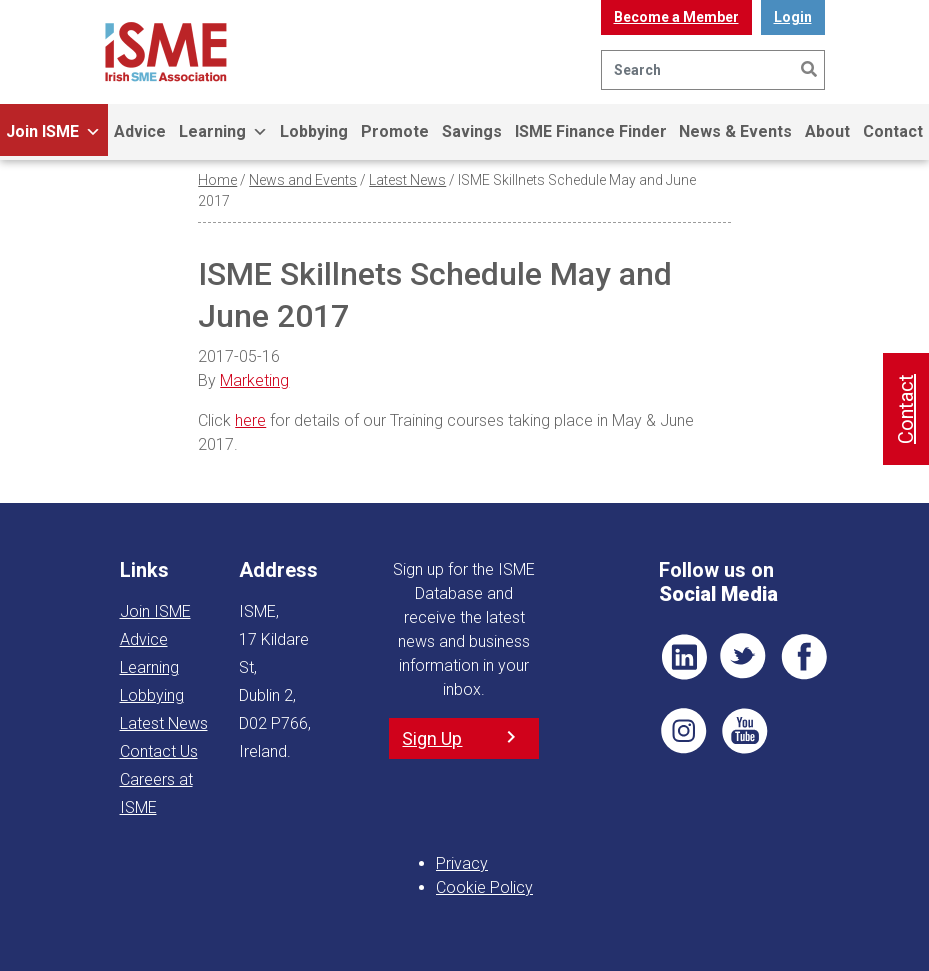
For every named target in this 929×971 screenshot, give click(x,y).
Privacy (462, 863)
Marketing (254, 380)
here (250, 420)
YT (744, 731)
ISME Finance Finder (591, 131)
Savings (472, 131)
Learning (223, 132)
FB (804, 657)
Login (793, 17)
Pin (684, 731)
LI (684, 657)
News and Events (303, 180)
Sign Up (432, 738)
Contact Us (159, 751)
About (827, 131)
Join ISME (53, 132)
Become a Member (676, 17)
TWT (744, 657)
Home (217, 180)
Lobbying (314, 131)
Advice (140, 131)
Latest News (407, 180)
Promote (395, 131)
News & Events (735, 131)
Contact (906, 409)
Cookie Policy (484, 887)
